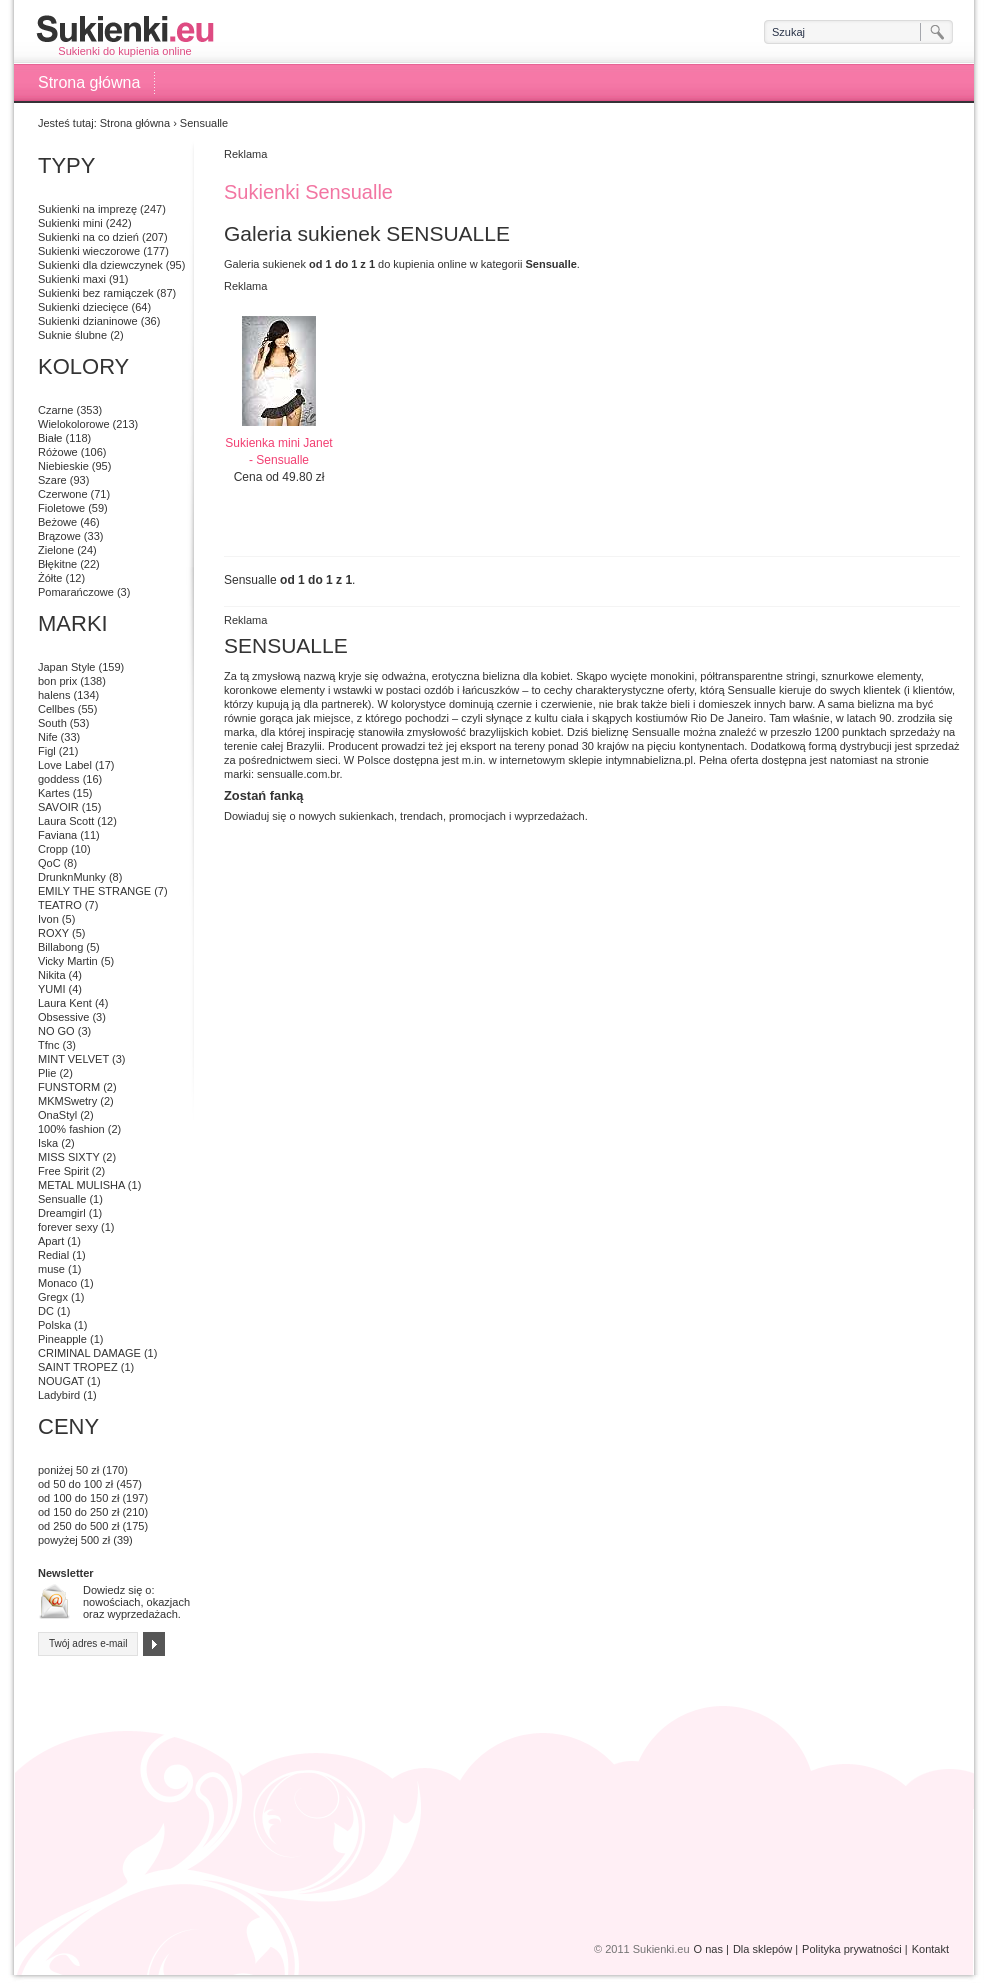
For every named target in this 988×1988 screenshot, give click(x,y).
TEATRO (60, 905)
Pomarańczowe (76, 592)
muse (51, 1269)
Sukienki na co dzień (88, 237)
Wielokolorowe (74, 424)
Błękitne (57, 564)
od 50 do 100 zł (75, 1484)
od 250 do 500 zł (78, 1526)
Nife (48, 737)
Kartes (54, 793)
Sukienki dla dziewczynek (100, 265)
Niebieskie (63, 466)
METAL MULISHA (81, 1185)
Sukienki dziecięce (83, 307)
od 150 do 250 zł (78, 1512)
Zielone (56, 550)
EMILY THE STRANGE (94, 891)
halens (54, 695)
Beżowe (57, 522)
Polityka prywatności (852, 1949)
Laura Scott (66, 821)
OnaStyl (57, 1115)
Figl (47, 751)
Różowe (58, 452)
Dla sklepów (762, 1949)
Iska (48, 1143)
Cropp (53, 849)
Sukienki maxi (72, 279)
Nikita (52, 975)
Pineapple (62, 1339)
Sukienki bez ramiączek (96, 293)
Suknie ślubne (72, 335)
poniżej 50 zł (68, 1470)
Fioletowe (61, 508)
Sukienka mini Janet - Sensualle (278, 451)
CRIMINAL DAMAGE (89, 1353)
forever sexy (68, 1227)
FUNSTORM (69, 1087)
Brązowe (59, 536)
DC (46, 1311)
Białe (50, 438)
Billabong (60, 947)
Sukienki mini (70, 223)
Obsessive (63, 1017)
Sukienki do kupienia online (125, 35)
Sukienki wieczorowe (89, 251)
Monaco (57, 1283)
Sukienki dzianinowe (88, 321)
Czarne (55, 410)
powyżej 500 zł (74, 1540)
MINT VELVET (73, 1059)
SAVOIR (58, 807)
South (52, 723)
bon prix (57, 681)
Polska (54, 1325)
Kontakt (930, 1949)
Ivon (48, 919)
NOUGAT (61, 1381)
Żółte (50, 578)
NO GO (56, 1031)
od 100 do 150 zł (78, 1498)
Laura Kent (65, 1003)
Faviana (57, 835)
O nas (708, 1949)
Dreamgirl (62, 1213)
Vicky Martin (68, 961)
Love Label (65, 765)
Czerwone (63, 494)
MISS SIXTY (69, 1157)
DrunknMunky (72, 877)
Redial (53, 1255)
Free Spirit (63, 1171)
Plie (47, 1073)
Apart (51, 1241)
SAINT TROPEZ (78, 1367)
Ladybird (59, 1395)
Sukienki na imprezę (87, 209)
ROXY (53, 933)
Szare (52, 480)
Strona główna (89, 82)
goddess (59, 779)
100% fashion (71, 1129)
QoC (49, 863)
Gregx (53, 1297)
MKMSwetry (67, 1101)
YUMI (52, 989)
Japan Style (66, 667)
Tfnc (48, 1045)
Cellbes (56, 709)
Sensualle (62, 1199)
